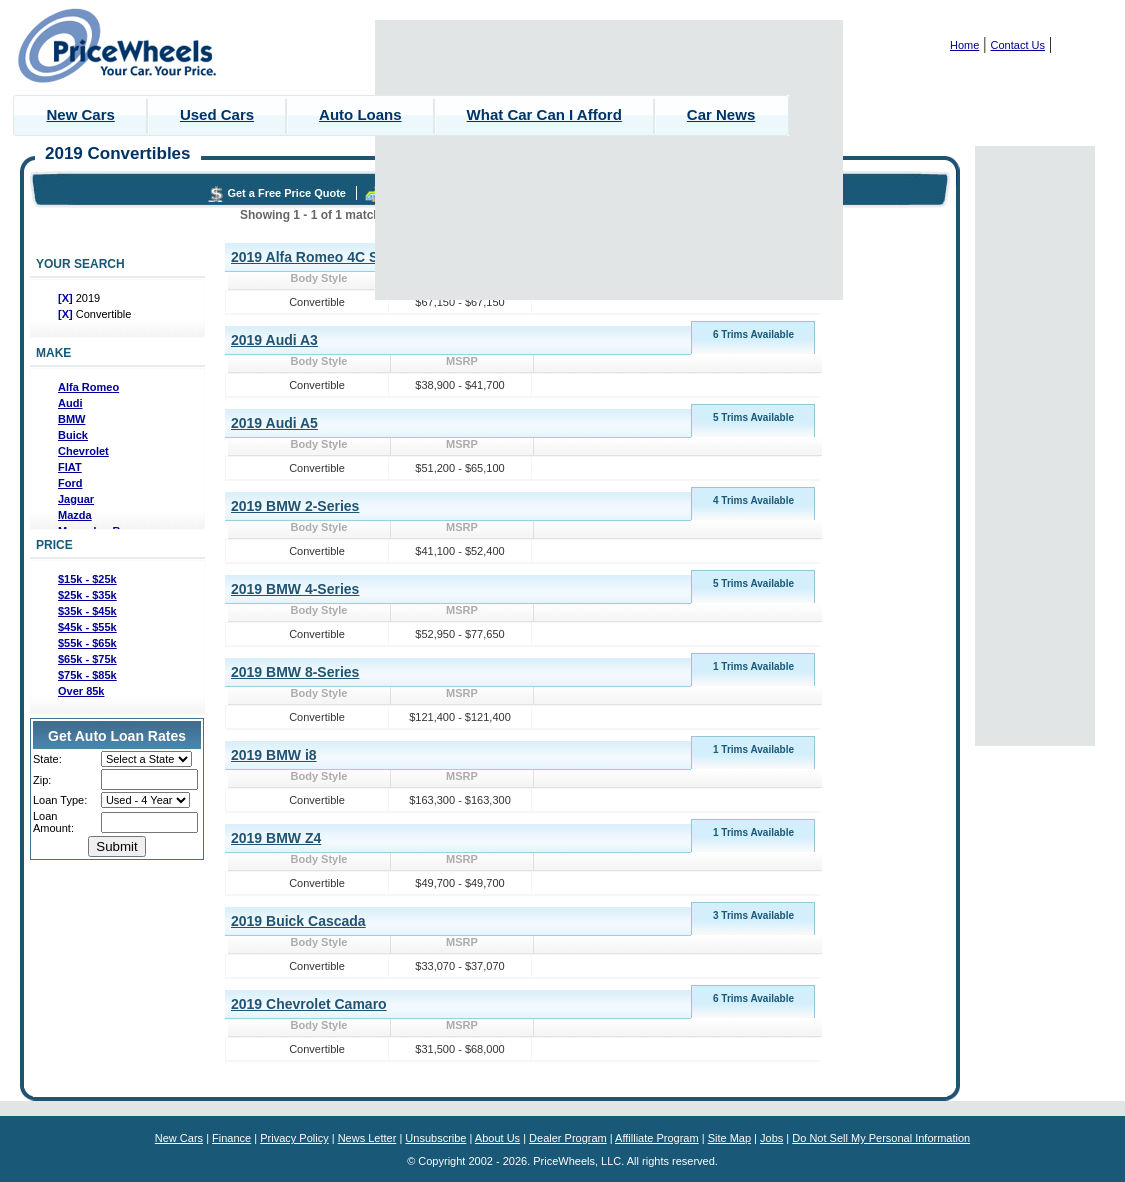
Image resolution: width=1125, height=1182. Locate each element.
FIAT (70, 467)
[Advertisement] (609, 160)
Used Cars (217, 114)
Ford (70, 483)
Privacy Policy (294, 1138)
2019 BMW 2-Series (295, 506)
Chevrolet (83, 451)
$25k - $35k (87, 595)
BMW (72, 419)
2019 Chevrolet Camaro (309, 1004)
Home (964, 45)
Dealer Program (568, 1138)
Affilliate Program (657, 1138)
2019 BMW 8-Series (295, 672)
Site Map (729, 1138)
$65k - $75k (87, 659)
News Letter (367, 1138)
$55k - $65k (87, 643)
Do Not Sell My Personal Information (881, 1138)
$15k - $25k (87, 579)
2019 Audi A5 (274, 423)
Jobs (771, 1138)
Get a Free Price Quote (286, 193)
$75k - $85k (87, 675)
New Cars (81, 114)
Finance (231, 1138)
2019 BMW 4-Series (295, 589)
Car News (721, 114)
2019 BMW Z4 (276, 838)
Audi (70, 403)
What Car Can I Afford (544, 114)
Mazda (75, 515)
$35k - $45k (87, 611)
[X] (67, 298)
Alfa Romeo (88, 387)
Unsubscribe (435, 1138)
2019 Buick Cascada (298, 921)
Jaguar (76, 499)
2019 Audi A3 (274, 340)
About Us (497, 1138)
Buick (73, 435)
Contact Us (1018, 45)
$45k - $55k (87, 627)
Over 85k (81, 691)
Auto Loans (360, 114)
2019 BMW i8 (274, 755)
